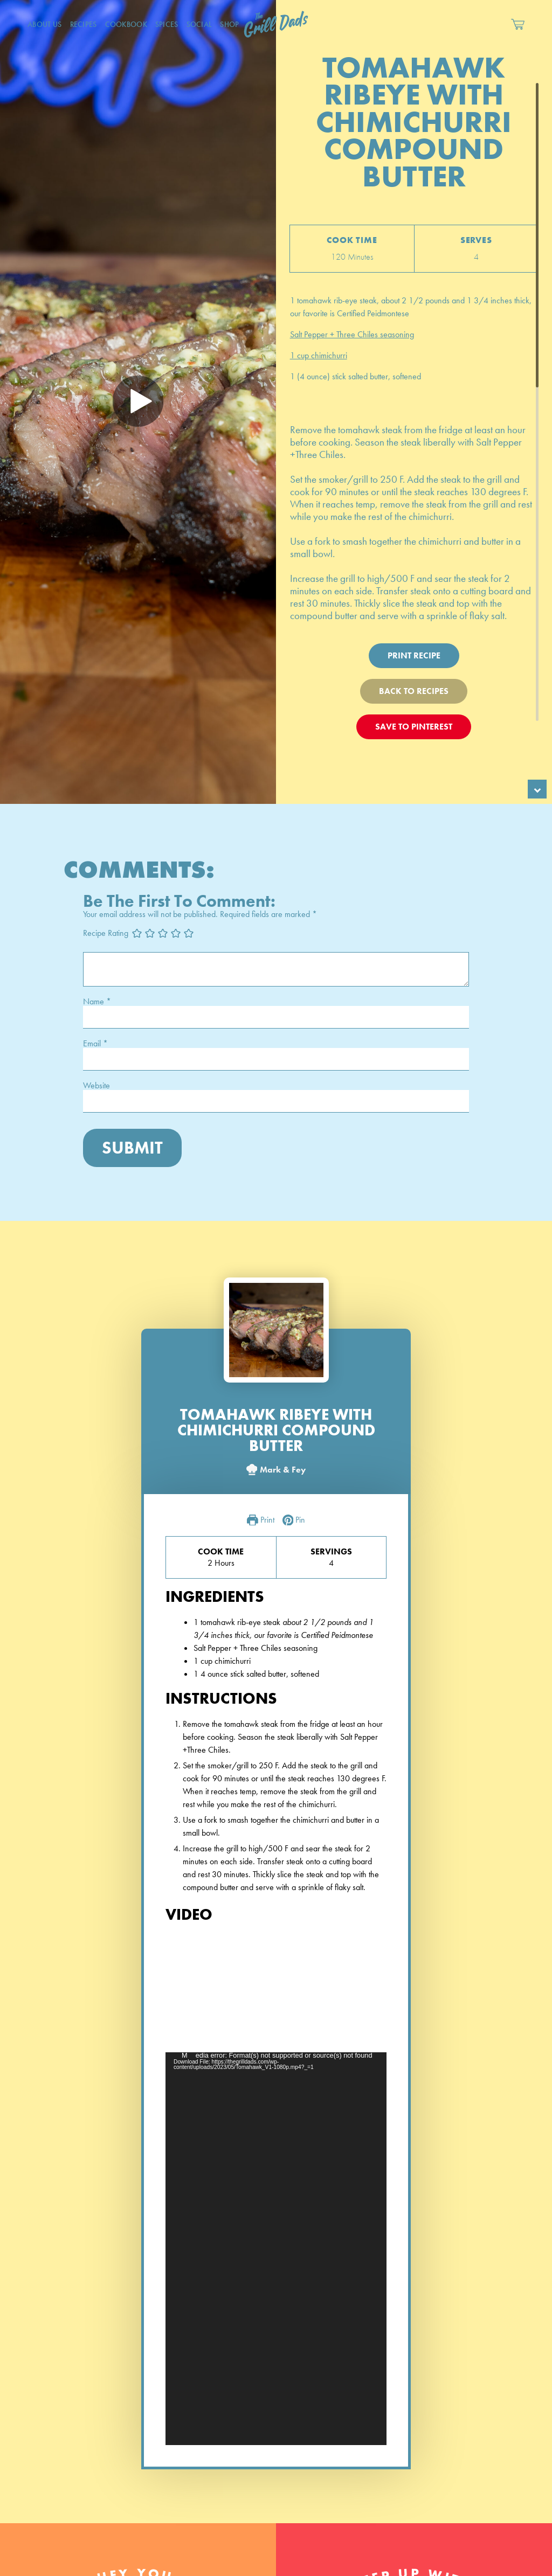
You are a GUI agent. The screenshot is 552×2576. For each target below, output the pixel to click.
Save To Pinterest (413, 726)
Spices (166, 24)
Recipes (83, 24)
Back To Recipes (413, 691)
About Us (44, 24)
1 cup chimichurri (318, 355)
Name (97, 1001)
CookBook (126, 24)
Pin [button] (294, 1520)
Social (199, 24)
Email (95, 1043)
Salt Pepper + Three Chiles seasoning (352, 334)
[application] (276, 2248)
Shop (229, 24)
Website (96, 1085)
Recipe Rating (105, 933)
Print (260, 1520)
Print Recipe (414, 655)
